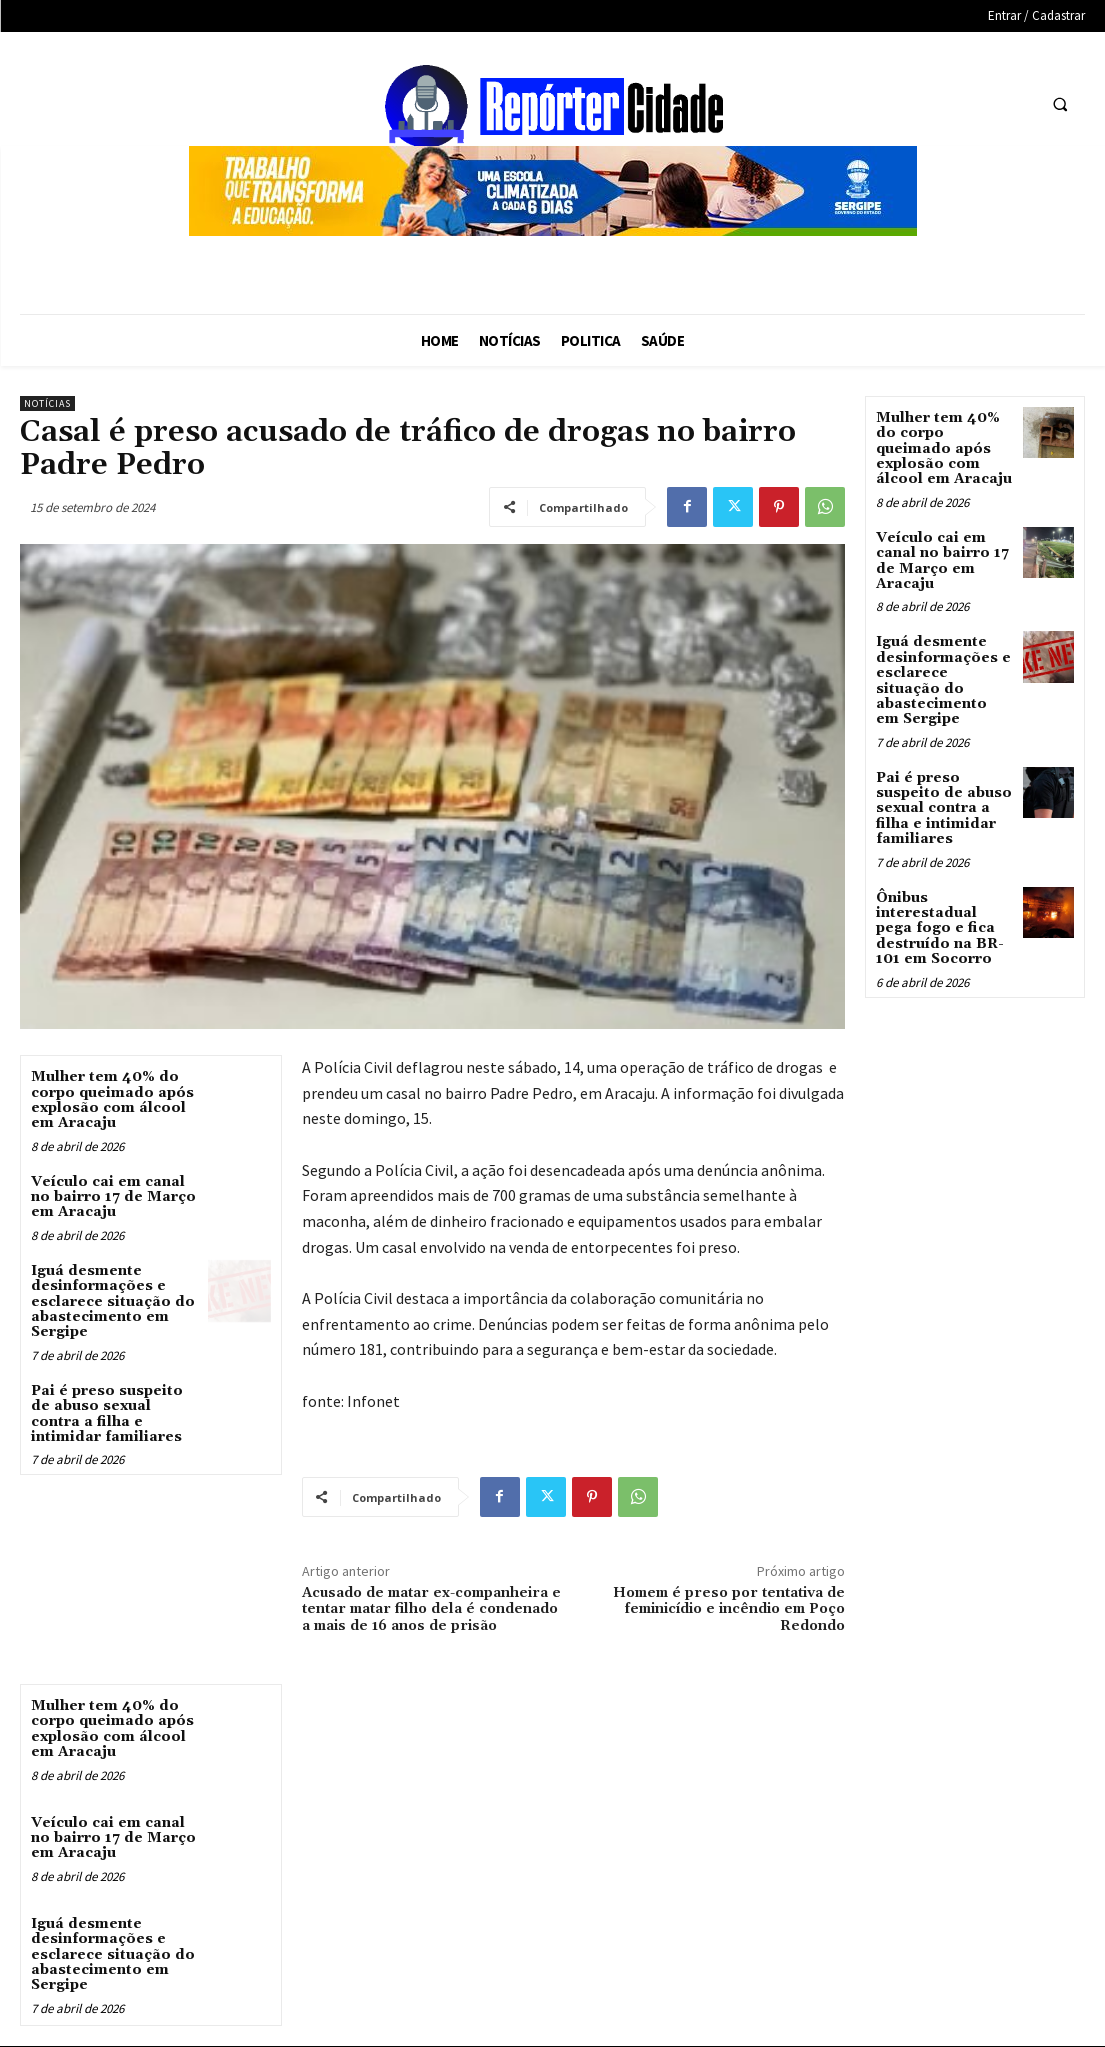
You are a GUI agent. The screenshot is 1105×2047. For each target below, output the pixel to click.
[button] (1060, 105)
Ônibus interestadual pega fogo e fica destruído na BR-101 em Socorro (940, 929)
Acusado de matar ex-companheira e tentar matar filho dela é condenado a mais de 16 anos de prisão (431, 1610)
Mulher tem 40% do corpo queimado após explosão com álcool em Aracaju (112, 1100)
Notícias (47, 403)
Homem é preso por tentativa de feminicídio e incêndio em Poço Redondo (729, 1610)
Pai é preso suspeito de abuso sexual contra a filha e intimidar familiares (107, 1414)
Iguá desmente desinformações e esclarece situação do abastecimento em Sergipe (113, 1302)
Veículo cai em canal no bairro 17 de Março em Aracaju (113, 1197)
